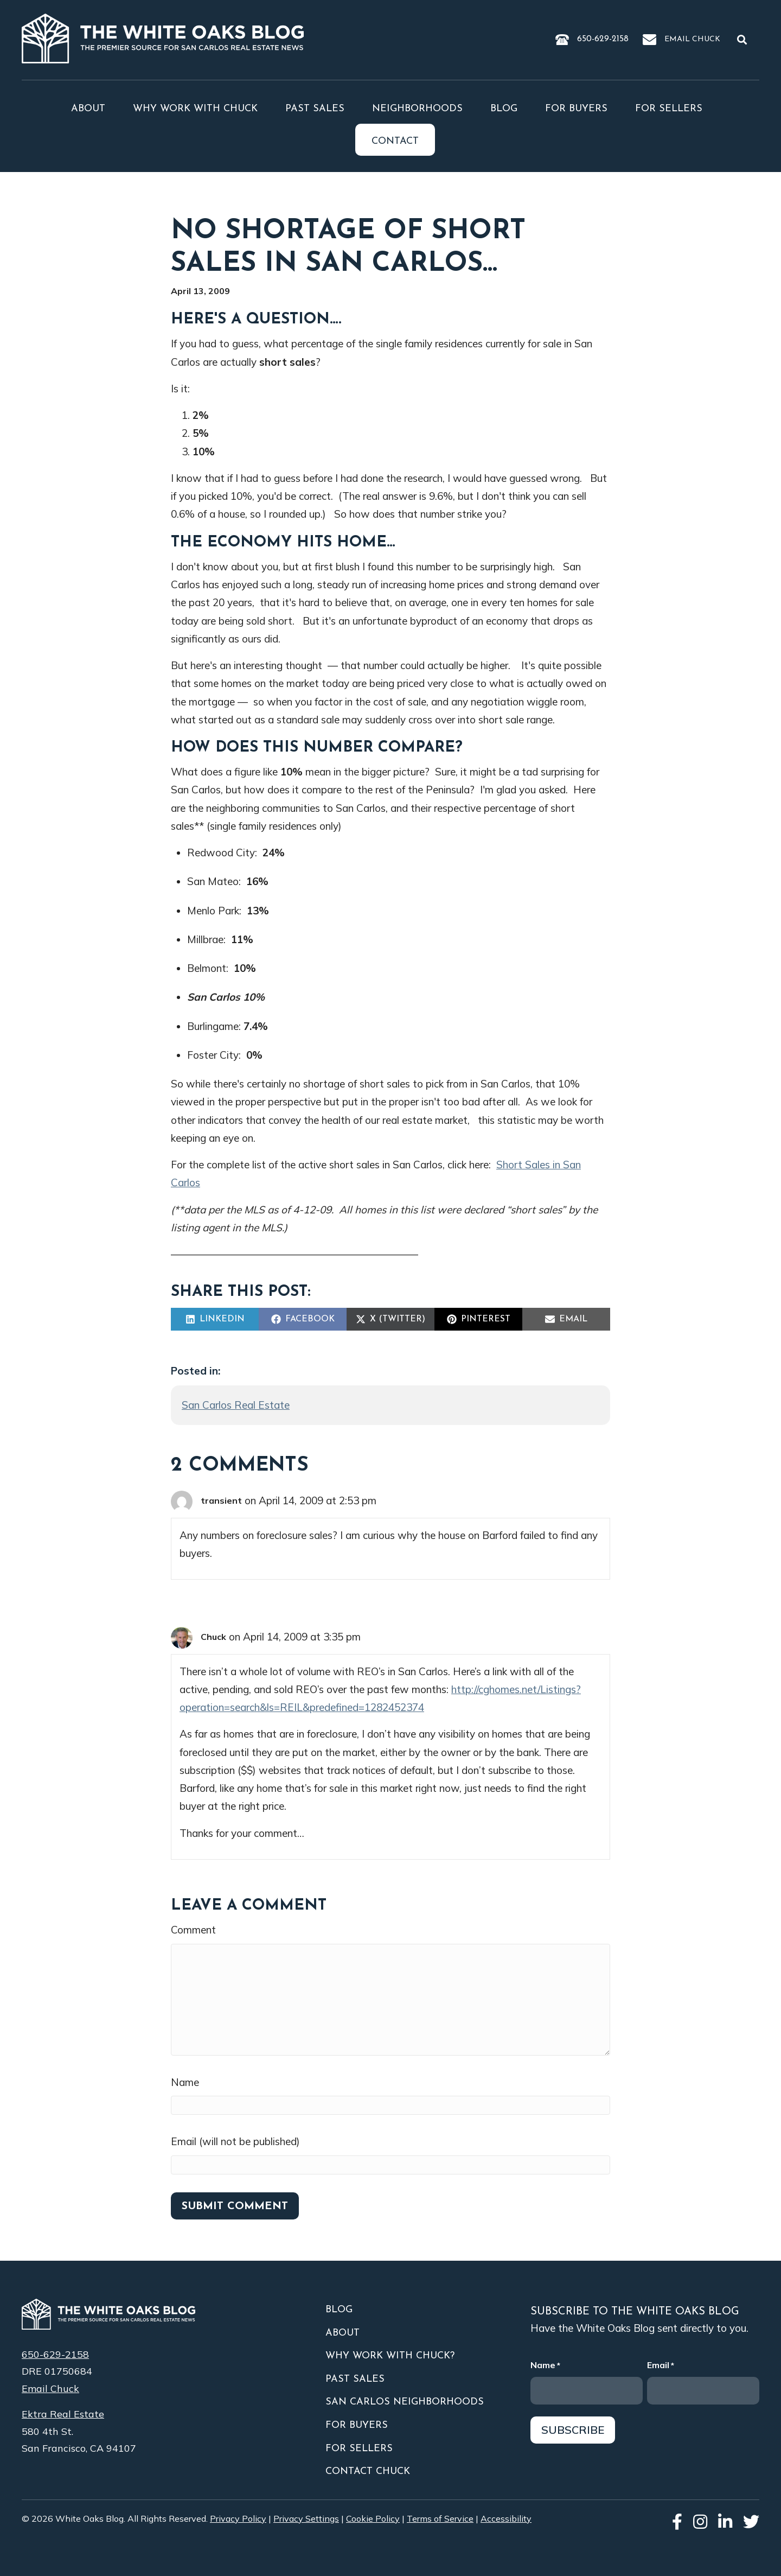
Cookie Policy (373, 2518)
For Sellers (668, 109)
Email (660, 2365)
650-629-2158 (603, 39)
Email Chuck (692, 39)
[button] (744, 39)
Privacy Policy (238, 2518)
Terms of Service (440, 2518)
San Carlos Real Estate (236, 1404)
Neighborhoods (417, 109)
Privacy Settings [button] (306, 2518)
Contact (395, 141)
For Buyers (576, 109)
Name (185, 2082)
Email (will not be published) (235, 2141)
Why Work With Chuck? (389, 2356)
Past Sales (314, 109)
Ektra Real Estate (63, 2414)
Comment (193, 1929)
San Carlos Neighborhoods (404, 2402)
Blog (503, 109)
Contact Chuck (367, 2471)
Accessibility (506, 2518)
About (88, 109)
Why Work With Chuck (195, 109)
